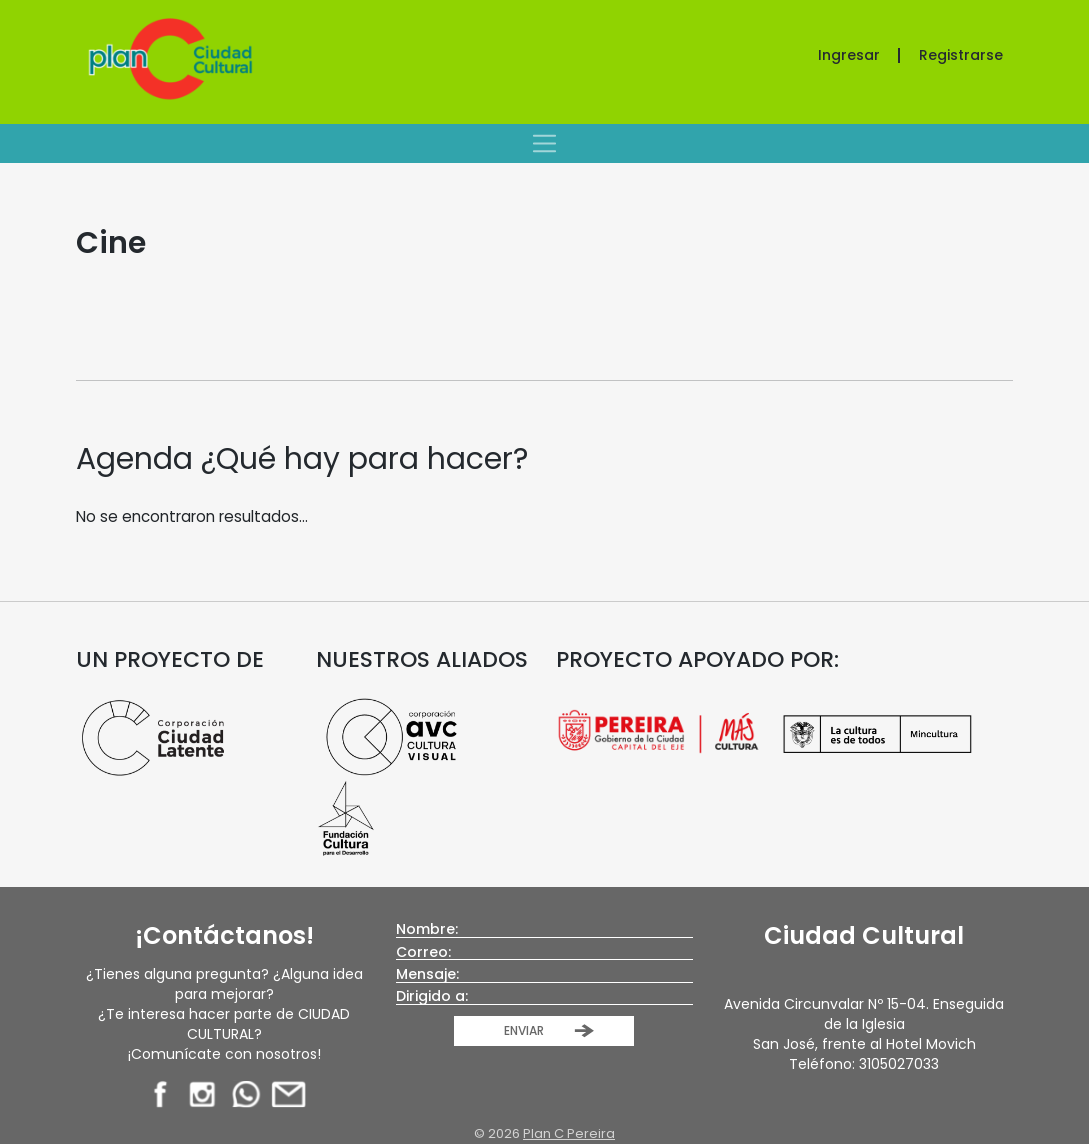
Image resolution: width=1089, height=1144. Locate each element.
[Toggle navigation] (544, 143)
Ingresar (849, 55)
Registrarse (961, 55)
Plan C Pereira (569, 1133)
